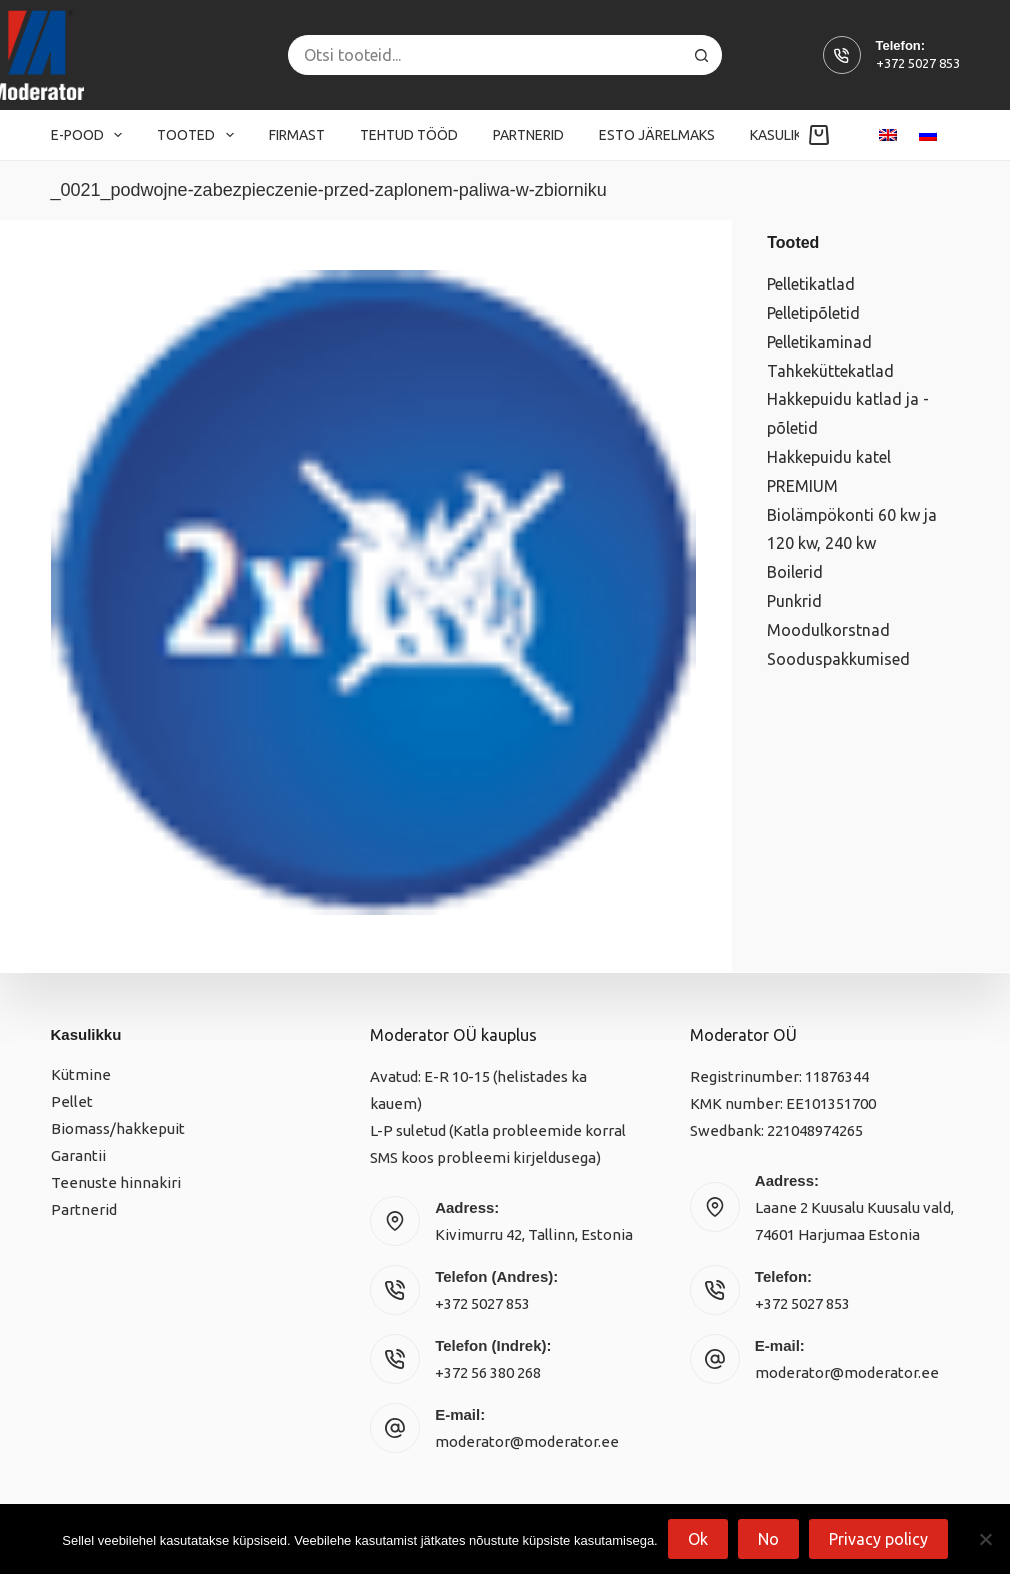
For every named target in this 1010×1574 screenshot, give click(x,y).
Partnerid (528, 135)
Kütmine (81, 1074)
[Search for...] (485, 55)
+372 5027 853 (918, 63)
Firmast (297, 135)
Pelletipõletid (813, 313)
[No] (985, 1539)
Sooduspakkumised (838, 659)
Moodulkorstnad (828, 630)
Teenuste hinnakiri (116, 1182)
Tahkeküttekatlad (830, 371)
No (768, 1539)
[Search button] (702, 55)
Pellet (72, 1101)
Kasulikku (798, 135)
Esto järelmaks (657, 135)
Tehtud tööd (409, 135)
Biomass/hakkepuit (118, 1128)
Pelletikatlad (811, 284)
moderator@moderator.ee (527, 1441)
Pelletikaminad (819, 342)
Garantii (78, 1155)
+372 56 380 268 (488, 1372)
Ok (698, 1539)
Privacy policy (878, 1539)
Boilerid (795, 572)
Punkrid (794, 601)
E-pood (91, 135)
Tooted (199, 135)
